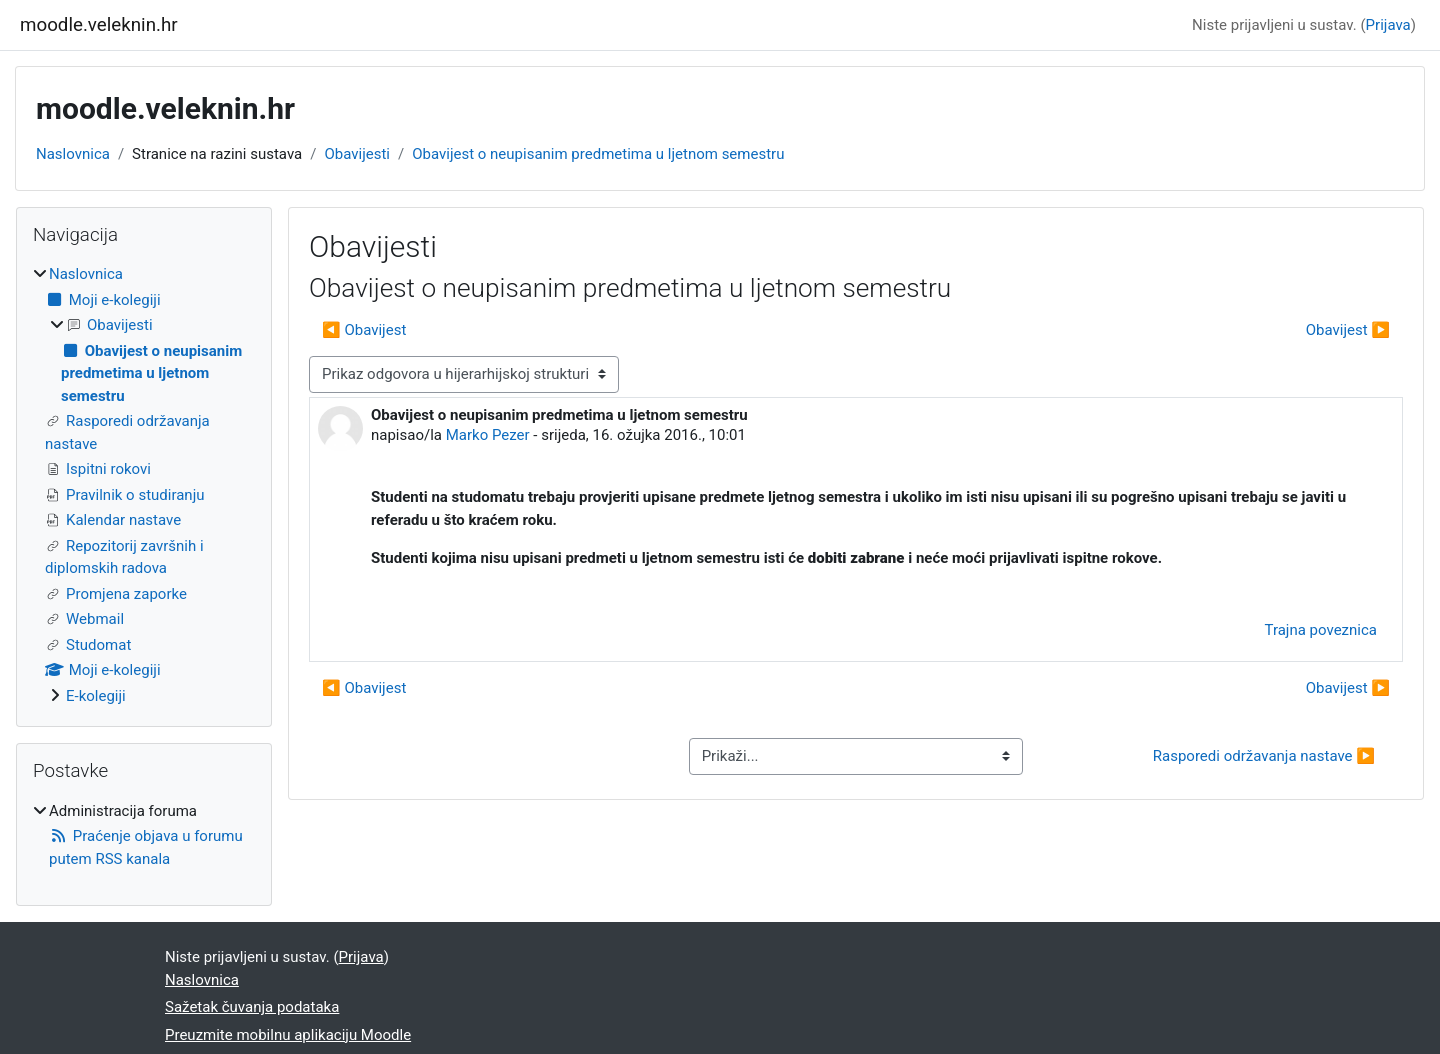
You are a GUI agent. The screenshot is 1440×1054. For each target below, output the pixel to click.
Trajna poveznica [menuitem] (1321, 630)
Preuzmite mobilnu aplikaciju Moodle (288, 1035)
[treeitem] (144, 485)
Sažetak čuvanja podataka (252, 1007)
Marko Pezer (488, 435)
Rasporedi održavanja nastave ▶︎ (1264, 756)
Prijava (1388, 25)
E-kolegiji (96, 696)
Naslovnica (73, 154)
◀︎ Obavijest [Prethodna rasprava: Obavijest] (364, 330)
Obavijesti (357, 154)
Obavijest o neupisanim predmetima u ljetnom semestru (598, 154)
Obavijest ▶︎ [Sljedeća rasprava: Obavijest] (1348, 330)
